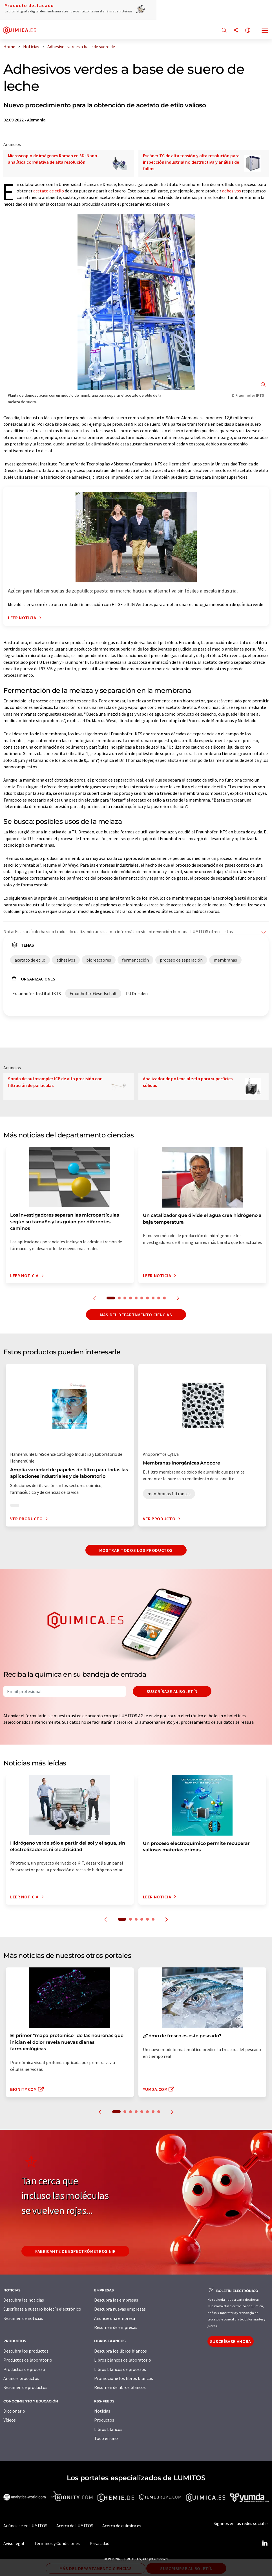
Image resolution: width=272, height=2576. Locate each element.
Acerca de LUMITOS (74, 2525)
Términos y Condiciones (57, 2543)
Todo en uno (106, 2438)
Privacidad (99, 2543)
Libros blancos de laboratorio (122, 2360)
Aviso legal (13, 2543)
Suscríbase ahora (230, 2341)
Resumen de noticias (23, 2318)
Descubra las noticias (23, 2300)
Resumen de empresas (115, 2327)
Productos (104, 2420)
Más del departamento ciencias (136, 1314)
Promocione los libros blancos (123, 2378)
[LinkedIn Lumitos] (265, 2543)
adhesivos (231, 191)
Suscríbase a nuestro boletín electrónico (42, 2309)
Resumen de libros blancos (120, 2387)
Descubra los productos (25, 2351)
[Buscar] (224, 30)
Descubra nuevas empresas (120, 2309)
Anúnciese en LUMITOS (25, 2525)
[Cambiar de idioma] (248, 30)
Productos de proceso (24, 2369)
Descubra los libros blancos (120, 2351)
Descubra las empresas (116, 2300)
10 (164, 1298)
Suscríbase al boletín (172, 1691)
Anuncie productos (21, 2378)
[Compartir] (236, 30)
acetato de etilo (48, 191)
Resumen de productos (25, 2387)
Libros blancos (108, 2429)
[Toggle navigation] (265, 31)
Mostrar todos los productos (136, 1550)
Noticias (102, 2411)
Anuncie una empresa (114, 2318)
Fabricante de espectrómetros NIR (75, 2251)
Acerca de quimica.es (121, 2525)
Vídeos (9, 2420)
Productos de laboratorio (27, 2360)
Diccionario (14, 2411)
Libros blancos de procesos (120, 2369)
